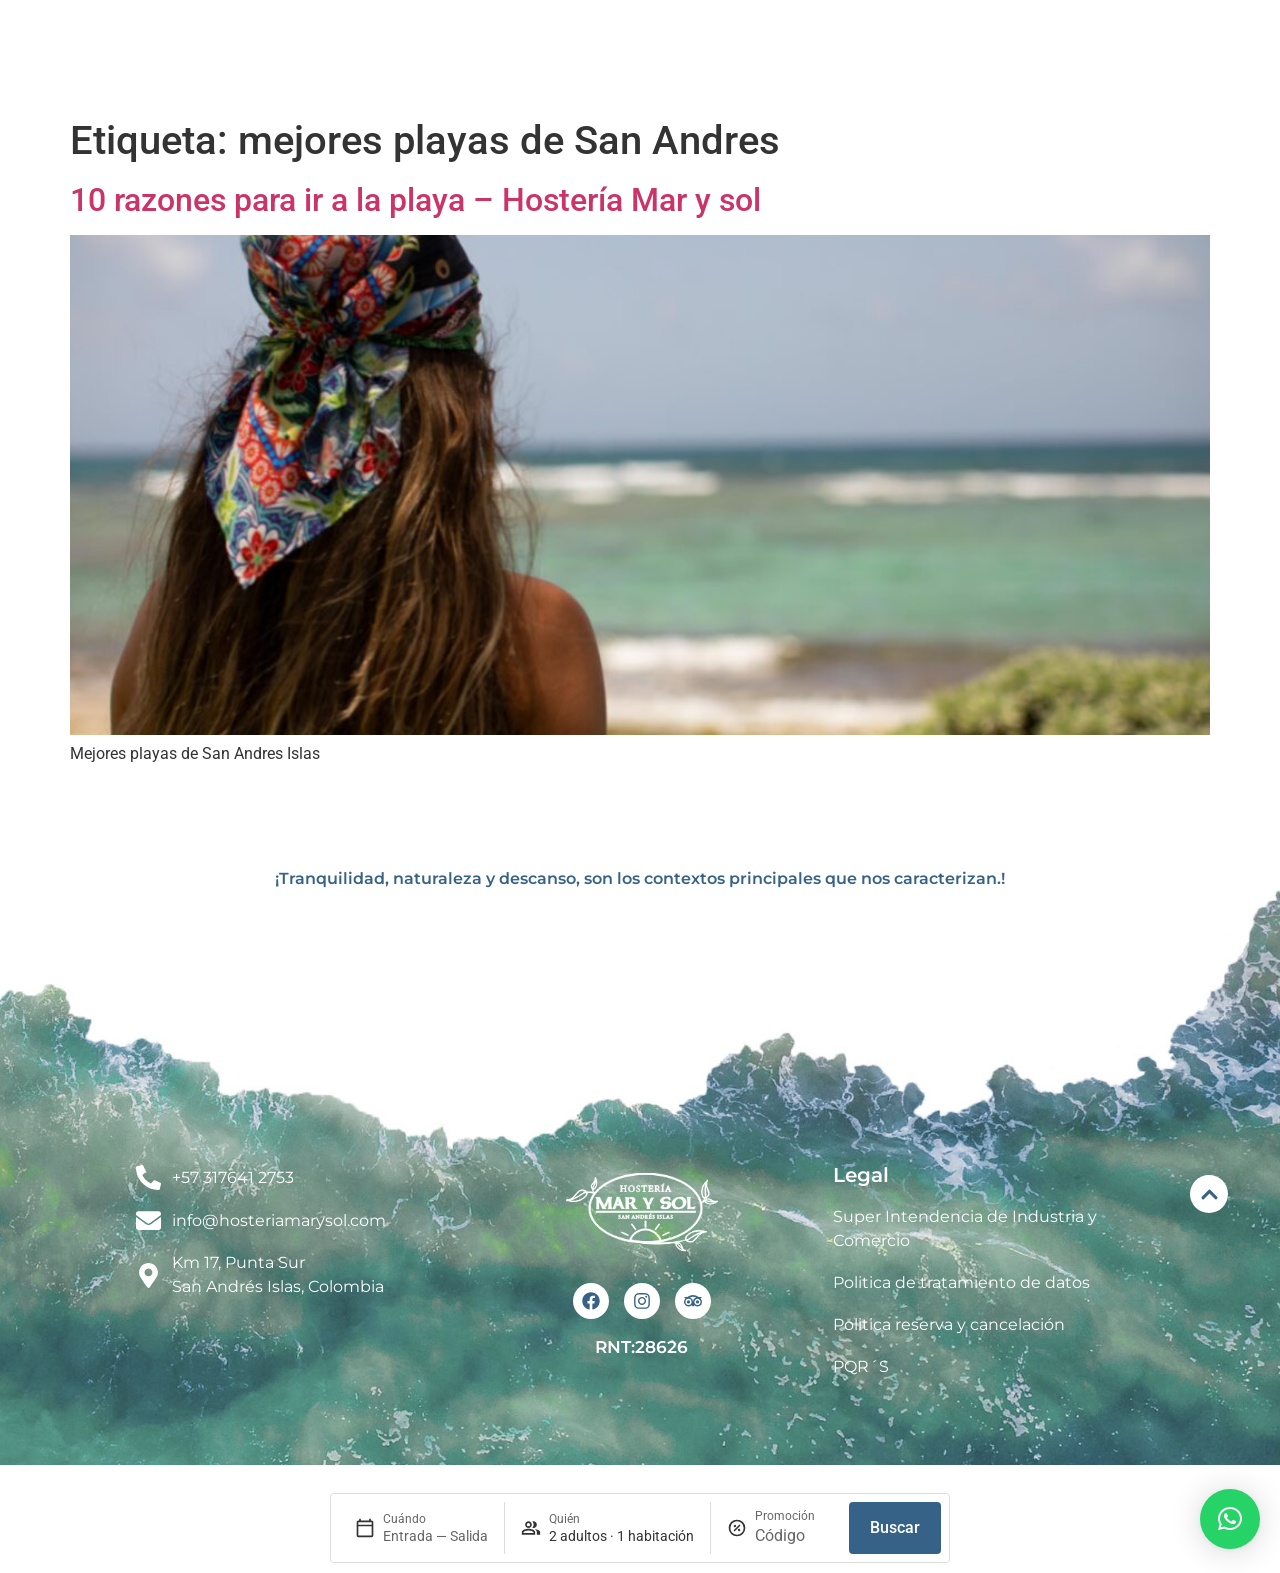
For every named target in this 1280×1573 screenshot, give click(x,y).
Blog (1033, 54)
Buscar (895, 1527)
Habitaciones (675, 54)
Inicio (419, 53)
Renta (937, 53)
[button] (1230, 1519)
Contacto (1142, 53)
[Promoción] (794, 1536)
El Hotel (525, 54)
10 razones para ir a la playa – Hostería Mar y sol (415, 200)
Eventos (827, 54)
